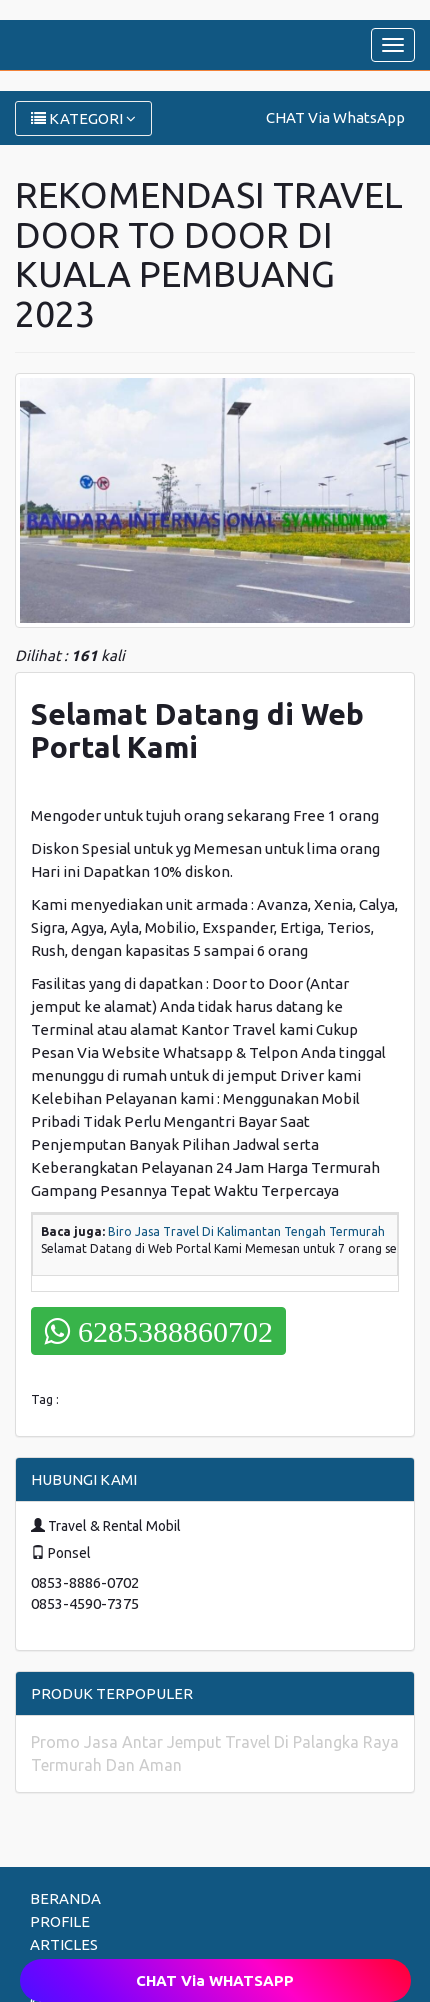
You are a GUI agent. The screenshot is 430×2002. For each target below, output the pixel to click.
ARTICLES (64, 1944)
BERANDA (65, 1898)
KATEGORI (83, 118)
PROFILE (60, 1921)
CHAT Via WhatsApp (335, 117)
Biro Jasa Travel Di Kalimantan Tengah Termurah (246, 1231)
